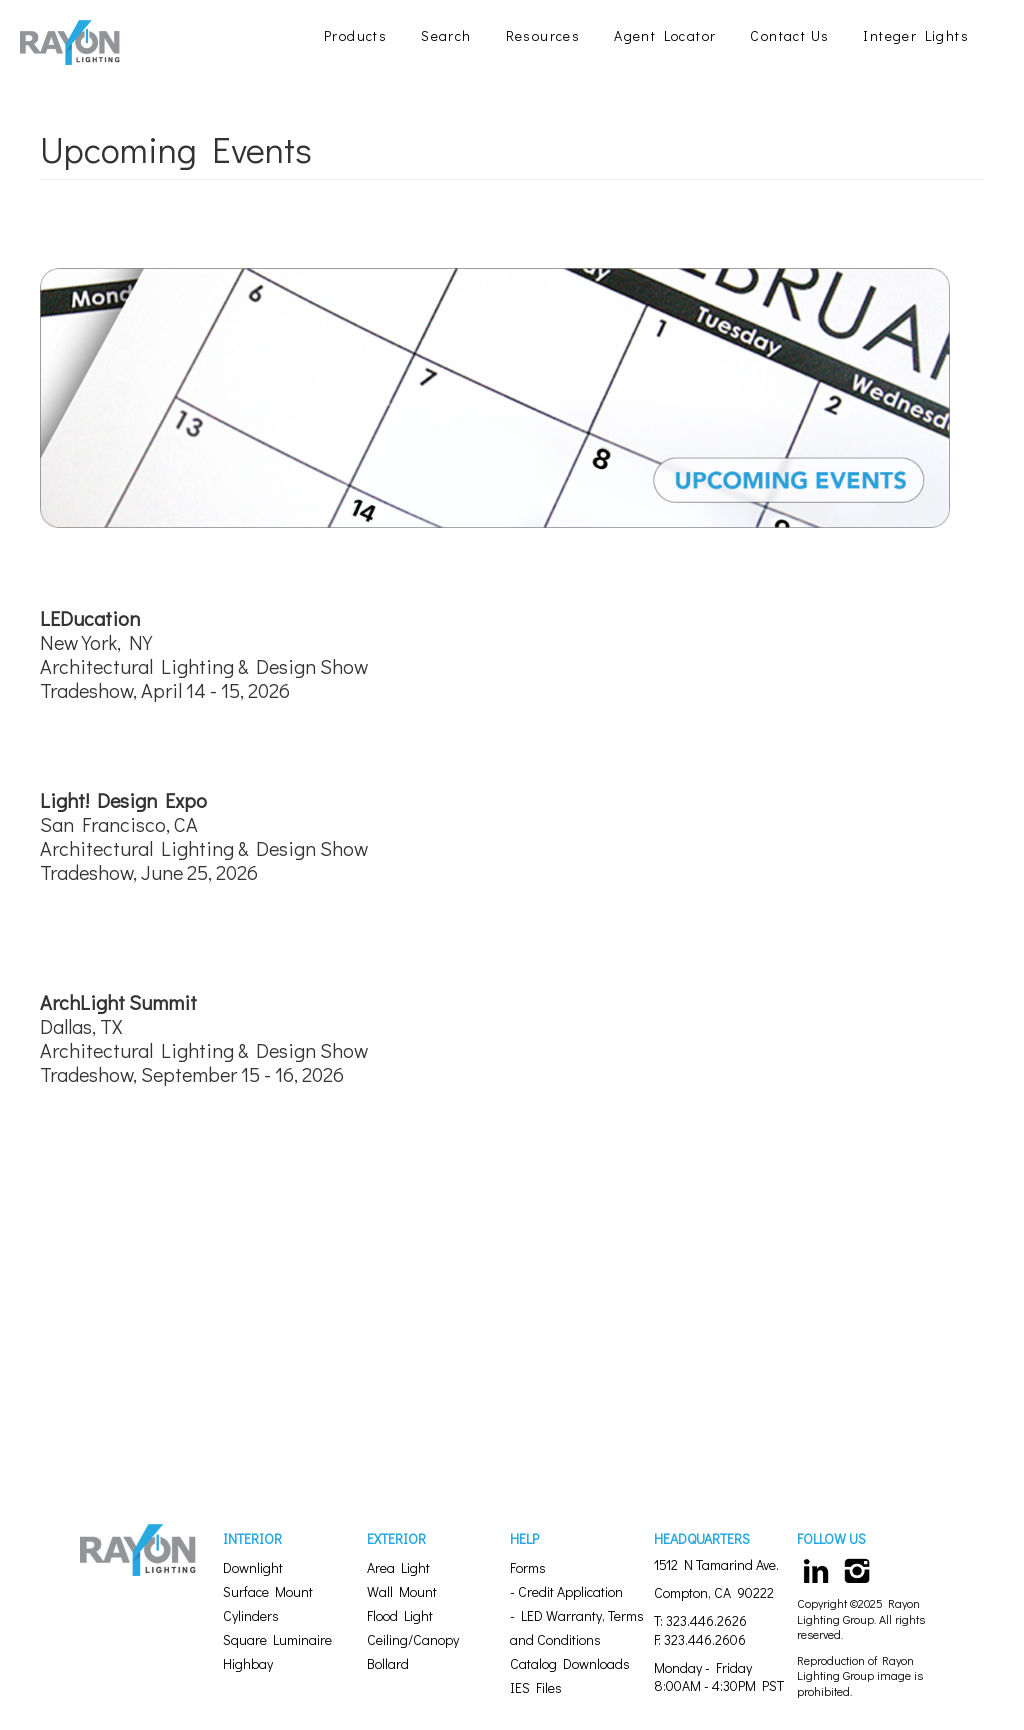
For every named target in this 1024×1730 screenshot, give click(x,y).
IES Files (536, 1687)
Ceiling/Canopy (413, 1639)
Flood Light (400, 1615)
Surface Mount (268, 1591)
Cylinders (251, 1615)
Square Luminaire (277, 1639)
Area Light (398, 1567)
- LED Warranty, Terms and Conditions (577, 1627)
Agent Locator (665, 35)
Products (355, 35)
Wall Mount (402, 1591)
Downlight (253, 1567)
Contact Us (789, 35)
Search (446, 35)
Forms (528, 1567)
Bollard (388, 1663)
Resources (543, 35)
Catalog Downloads (570, 1663)
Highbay (248, 1663)
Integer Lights (916, 35)
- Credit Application (566, 1591)
